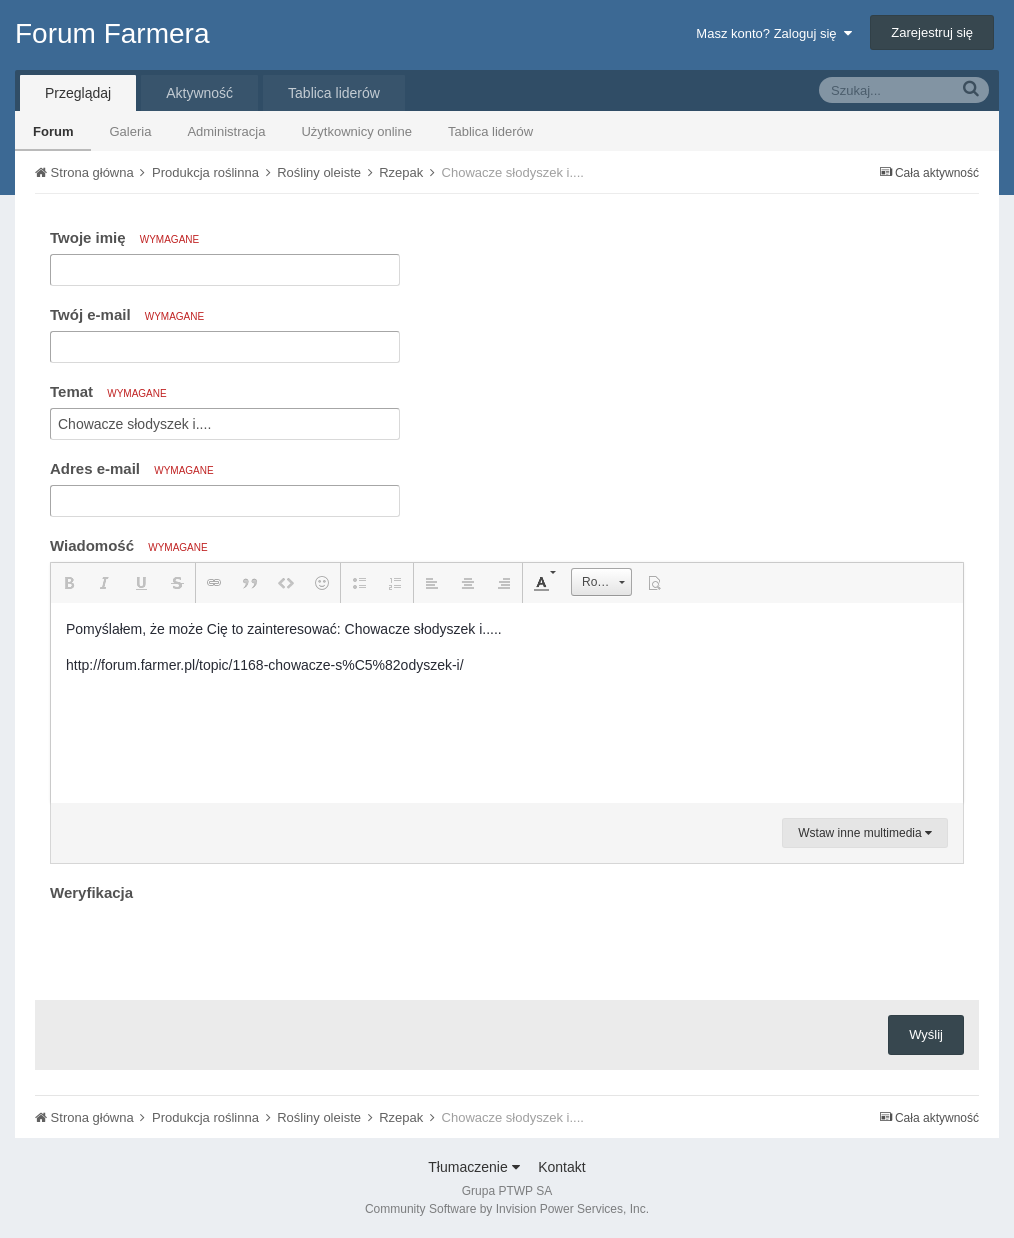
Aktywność (199, 93)
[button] (69, 583)
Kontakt (561, 1167)
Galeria (130, 131)
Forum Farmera (112, 33)
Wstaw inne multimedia (865, 833)
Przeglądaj (78, 93)
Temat (108, 391)
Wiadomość (129, 545)
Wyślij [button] (926, 1034)
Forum (53, 131)
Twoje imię (124, 237)
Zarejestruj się (932, 32)
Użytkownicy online (356, 131)
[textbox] (507, 703)
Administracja (226, 131)
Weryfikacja (91, 892)
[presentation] (202, 946)
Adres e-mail (132, 468)
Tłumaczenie (473, 1167)
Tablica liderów (490, 131)
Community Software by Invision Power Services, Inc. (507, 1209)
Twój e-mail (127, 314)
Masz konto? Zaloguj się (773, 33)
